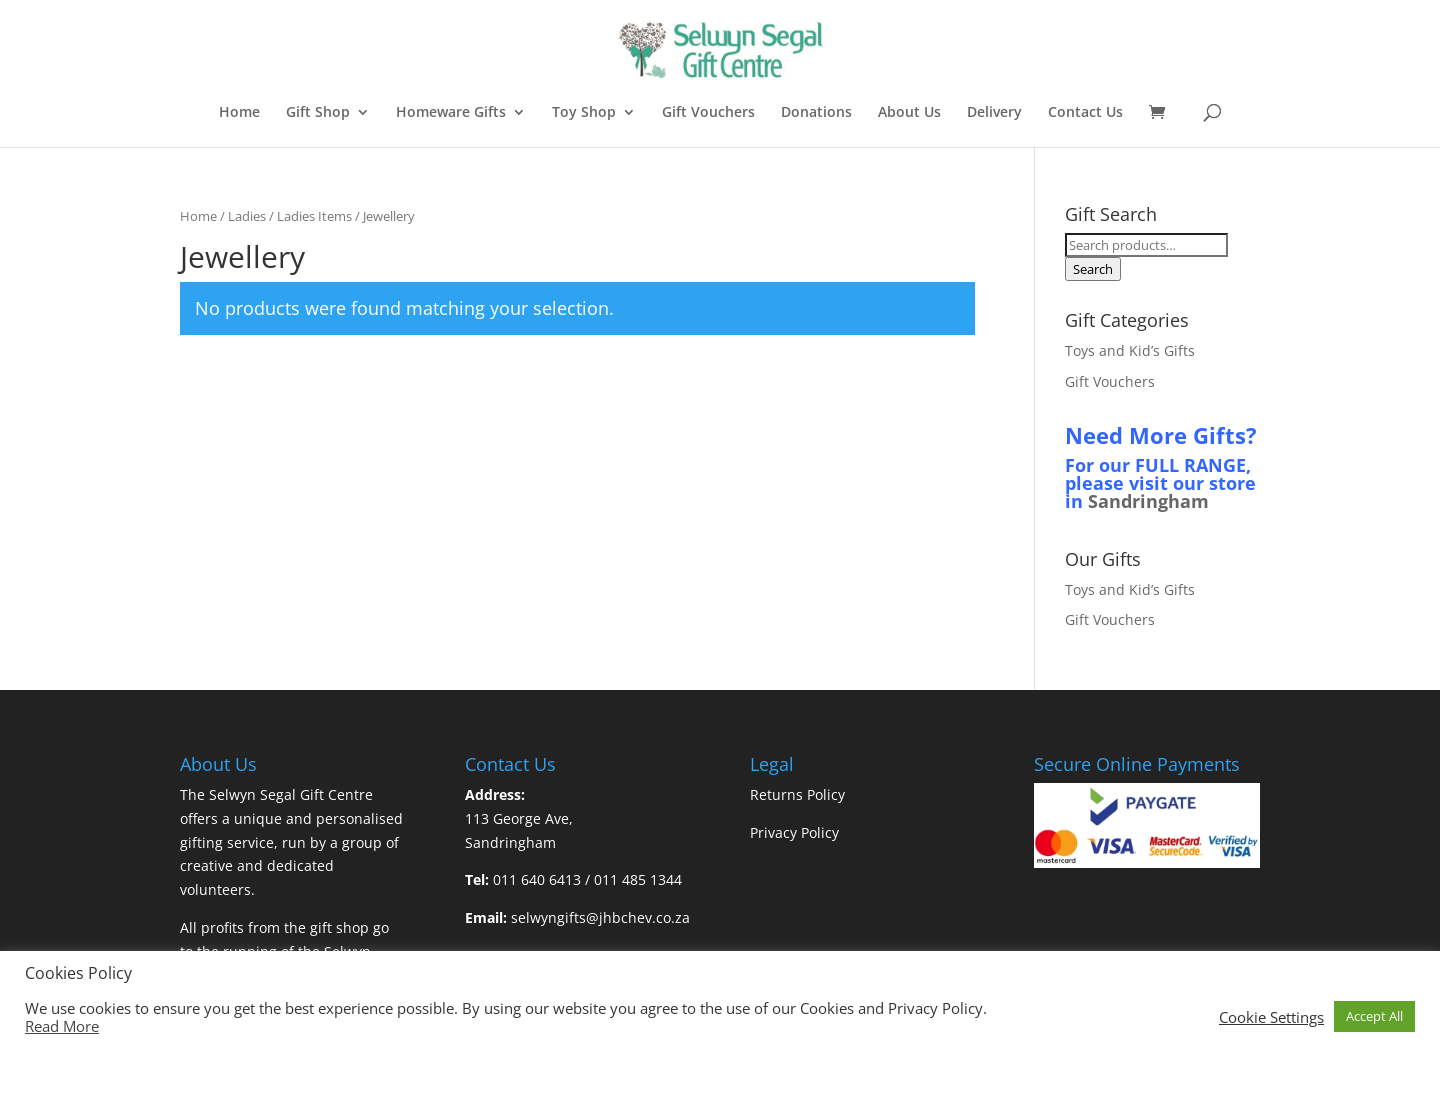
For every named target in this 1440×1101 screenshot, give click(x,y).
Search (1093, 269)
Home (239, 113)
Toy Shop (584, 113)
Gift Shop (318, 113)
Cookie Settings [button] (1271, 1017)
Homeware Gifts (451, 113)
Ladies (247, 216)
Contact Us (1085, 113)
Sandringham (1148, 501)
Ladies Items (314, 216)
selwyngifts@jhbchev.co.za (600, 917)
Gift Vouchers (708, 113)
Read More (62, 1026)
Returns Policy (797, 794)
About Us (909, 113)
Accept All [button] (1374, 1016)
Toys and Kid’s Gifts (1130, 350)
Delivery (994, 113)
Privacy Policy (794, 832)
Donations (816, 113)
